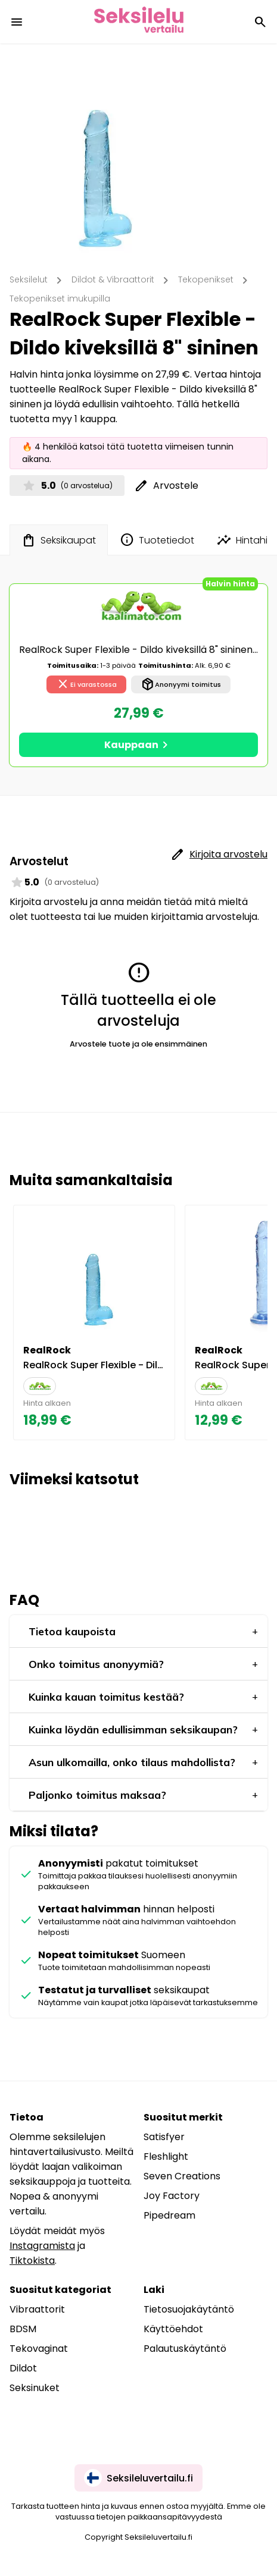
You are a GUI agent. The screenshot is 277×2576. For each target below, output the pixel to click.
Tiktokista (32, 2260)
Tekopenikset (206, 279)
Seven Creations (182, 2176)
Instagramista (42, 2246)
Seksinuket (35, 2388)
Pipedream (169, 2215)
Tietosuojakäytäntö (189, 2309)
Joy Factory (172, 2196)
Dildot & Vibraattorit (112, 279)
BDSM (23, 2329)
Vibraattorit (37, 2309)
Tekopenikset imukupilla (60, 298)
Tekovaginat (39, 2348)
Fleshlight (166, 2156)
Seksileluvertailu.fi (138, 2478)
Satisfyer (164, 2137)
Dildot (23, 2368)
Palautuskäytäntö (185, 2348)
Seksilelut (29, 279)
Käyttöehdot (173, 2329)
